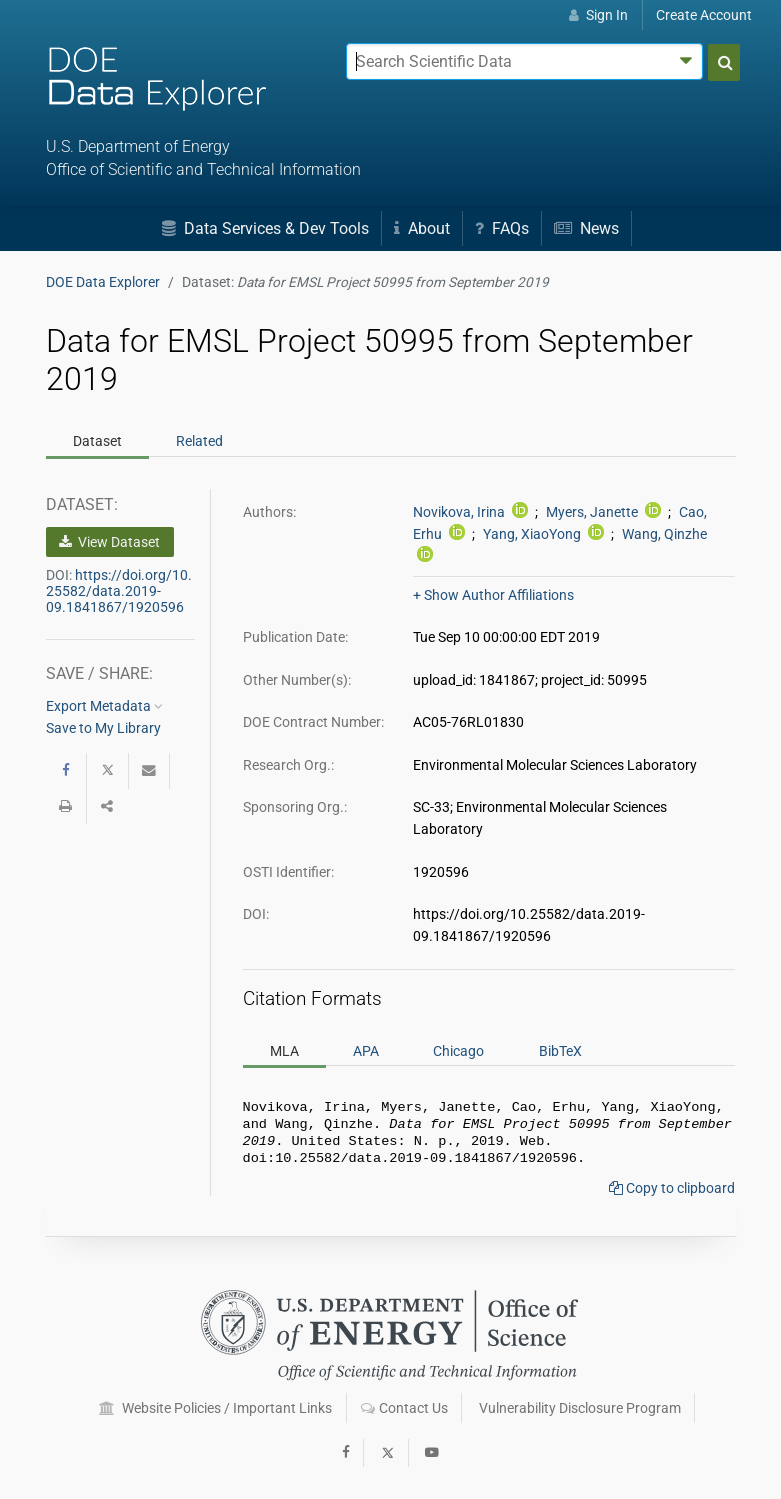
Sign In (598, 15)
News (586, 228)
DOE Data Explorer (103, 282)
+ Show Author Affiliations (493, 595)
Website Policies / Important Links (215, 1408)
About (422, 228)
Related (199, 441)
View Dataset (109, 542)
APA (366, 1051)
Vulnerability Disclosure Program (580, 1408)
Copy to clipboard (672, 1196)
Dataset (97, 441)
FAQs (502, 228)
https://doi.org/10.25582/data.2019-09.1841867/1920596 (119, 591)
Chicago (458, 1051)
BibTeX (560, 1051)
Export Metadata (104, 706)
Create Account (704, 15)
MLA (284, 1051)
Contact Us (404, 1408)
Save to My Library (103, 728)
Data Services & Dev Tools (265, 228)
